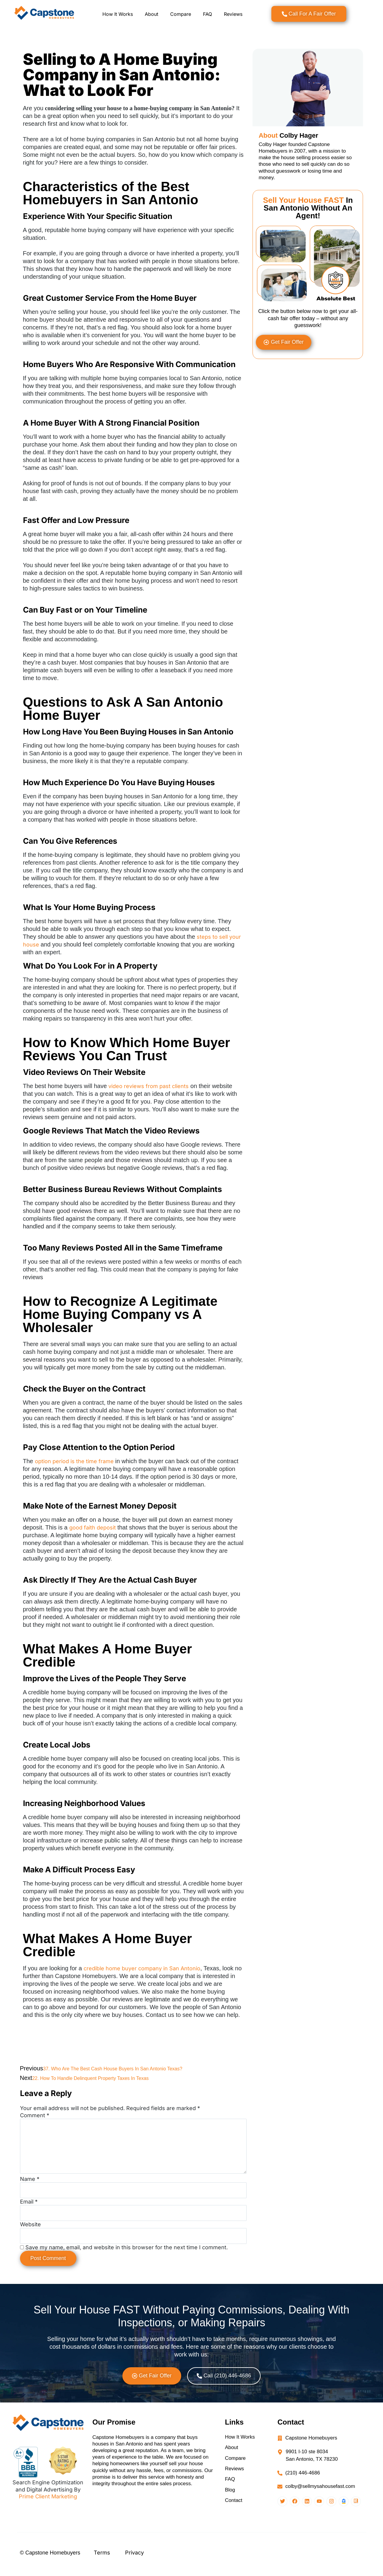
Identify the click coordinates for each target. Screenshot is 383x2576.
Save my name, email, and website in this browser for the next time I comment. (126, 2257)
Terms (102, 2563)
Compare (180, 14)
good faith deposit (92, 1527)
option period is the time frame (74, 1461)
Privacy (134, 2563)
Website (30, 2234)
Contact (233, 2511)
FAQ (207, 14)
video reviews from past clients (148, 1086)
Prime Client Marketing (48, 2506)
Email (29, 2211)
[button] (151, 2385)
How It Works (117, 14)
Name (29, 2188)
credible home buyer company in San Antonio (142, 1968)
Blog (230, 2500)
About (151, 14)
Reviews (233, 14)
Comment (34, 2115)
